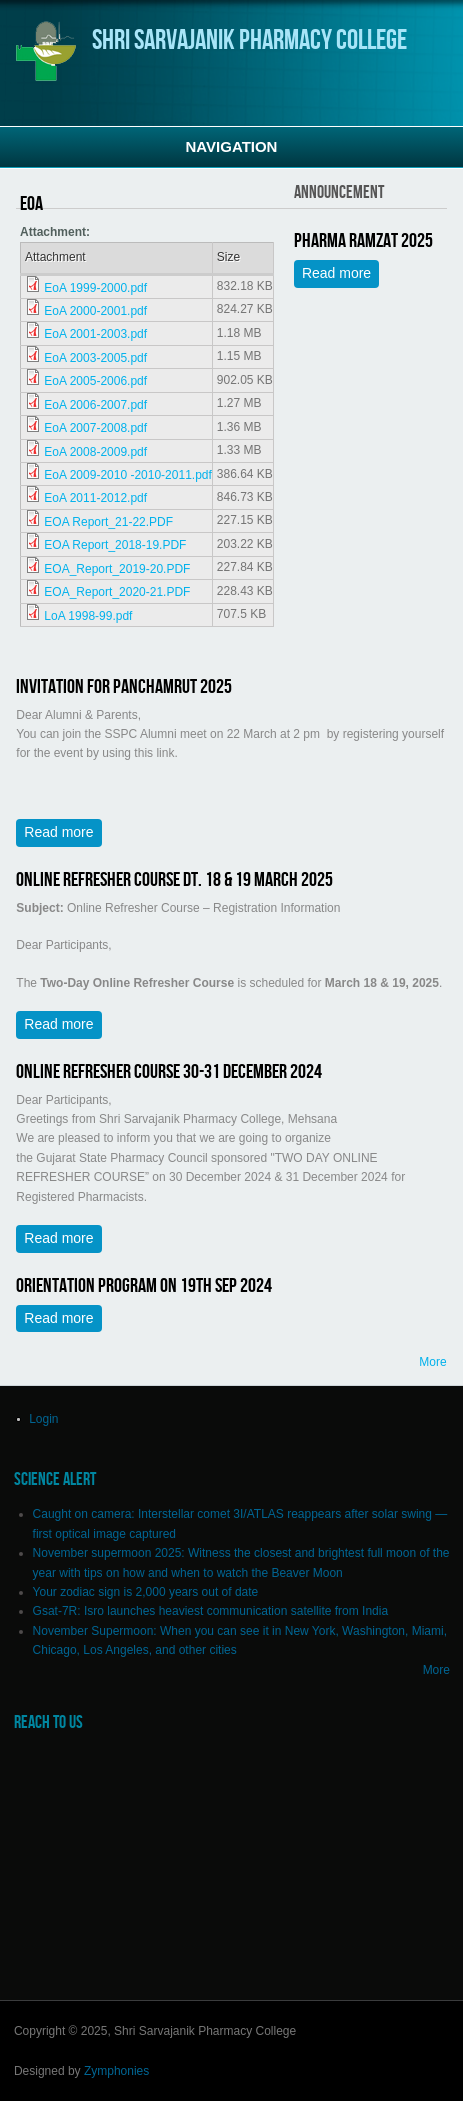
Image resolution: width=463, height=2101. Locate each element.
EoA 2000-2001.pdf (95, 311)
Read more (340, 275)
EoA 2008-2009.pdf (95, 452)
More (432, 1362)
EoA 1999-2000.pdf (95, 288)
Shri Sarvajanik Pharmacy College (249, 40)
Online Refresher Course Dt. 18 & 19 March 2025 (174, 880)
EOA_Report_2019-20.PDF (117, 569)
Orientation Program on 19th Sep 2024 (144, 1286)
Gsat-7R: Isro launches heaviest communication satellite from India (211, 1611)
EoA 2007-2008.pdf (95, 428)
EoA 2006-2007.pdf (95, 405)
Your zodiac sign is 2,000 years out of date (146, 1592)
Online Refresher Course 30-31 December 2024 (169, 1072)
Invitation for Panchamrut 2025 (124, 687)
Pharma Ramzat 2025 (363, 241)
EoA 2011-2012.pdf (95, 498)
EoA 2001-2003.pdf (95, 334)
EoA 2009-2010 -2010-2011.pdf (127, 475)
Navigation (232, 146)
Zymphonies (116, 2071)
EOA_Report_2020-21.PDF (117, 592)
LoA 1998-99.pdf (88, 616)
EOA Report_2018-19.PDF (115, 545)
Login (43, 1419)
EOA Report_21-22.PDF (108, 522)
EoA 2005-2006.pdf (95, 381)
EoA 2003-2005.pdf (95, 358)
